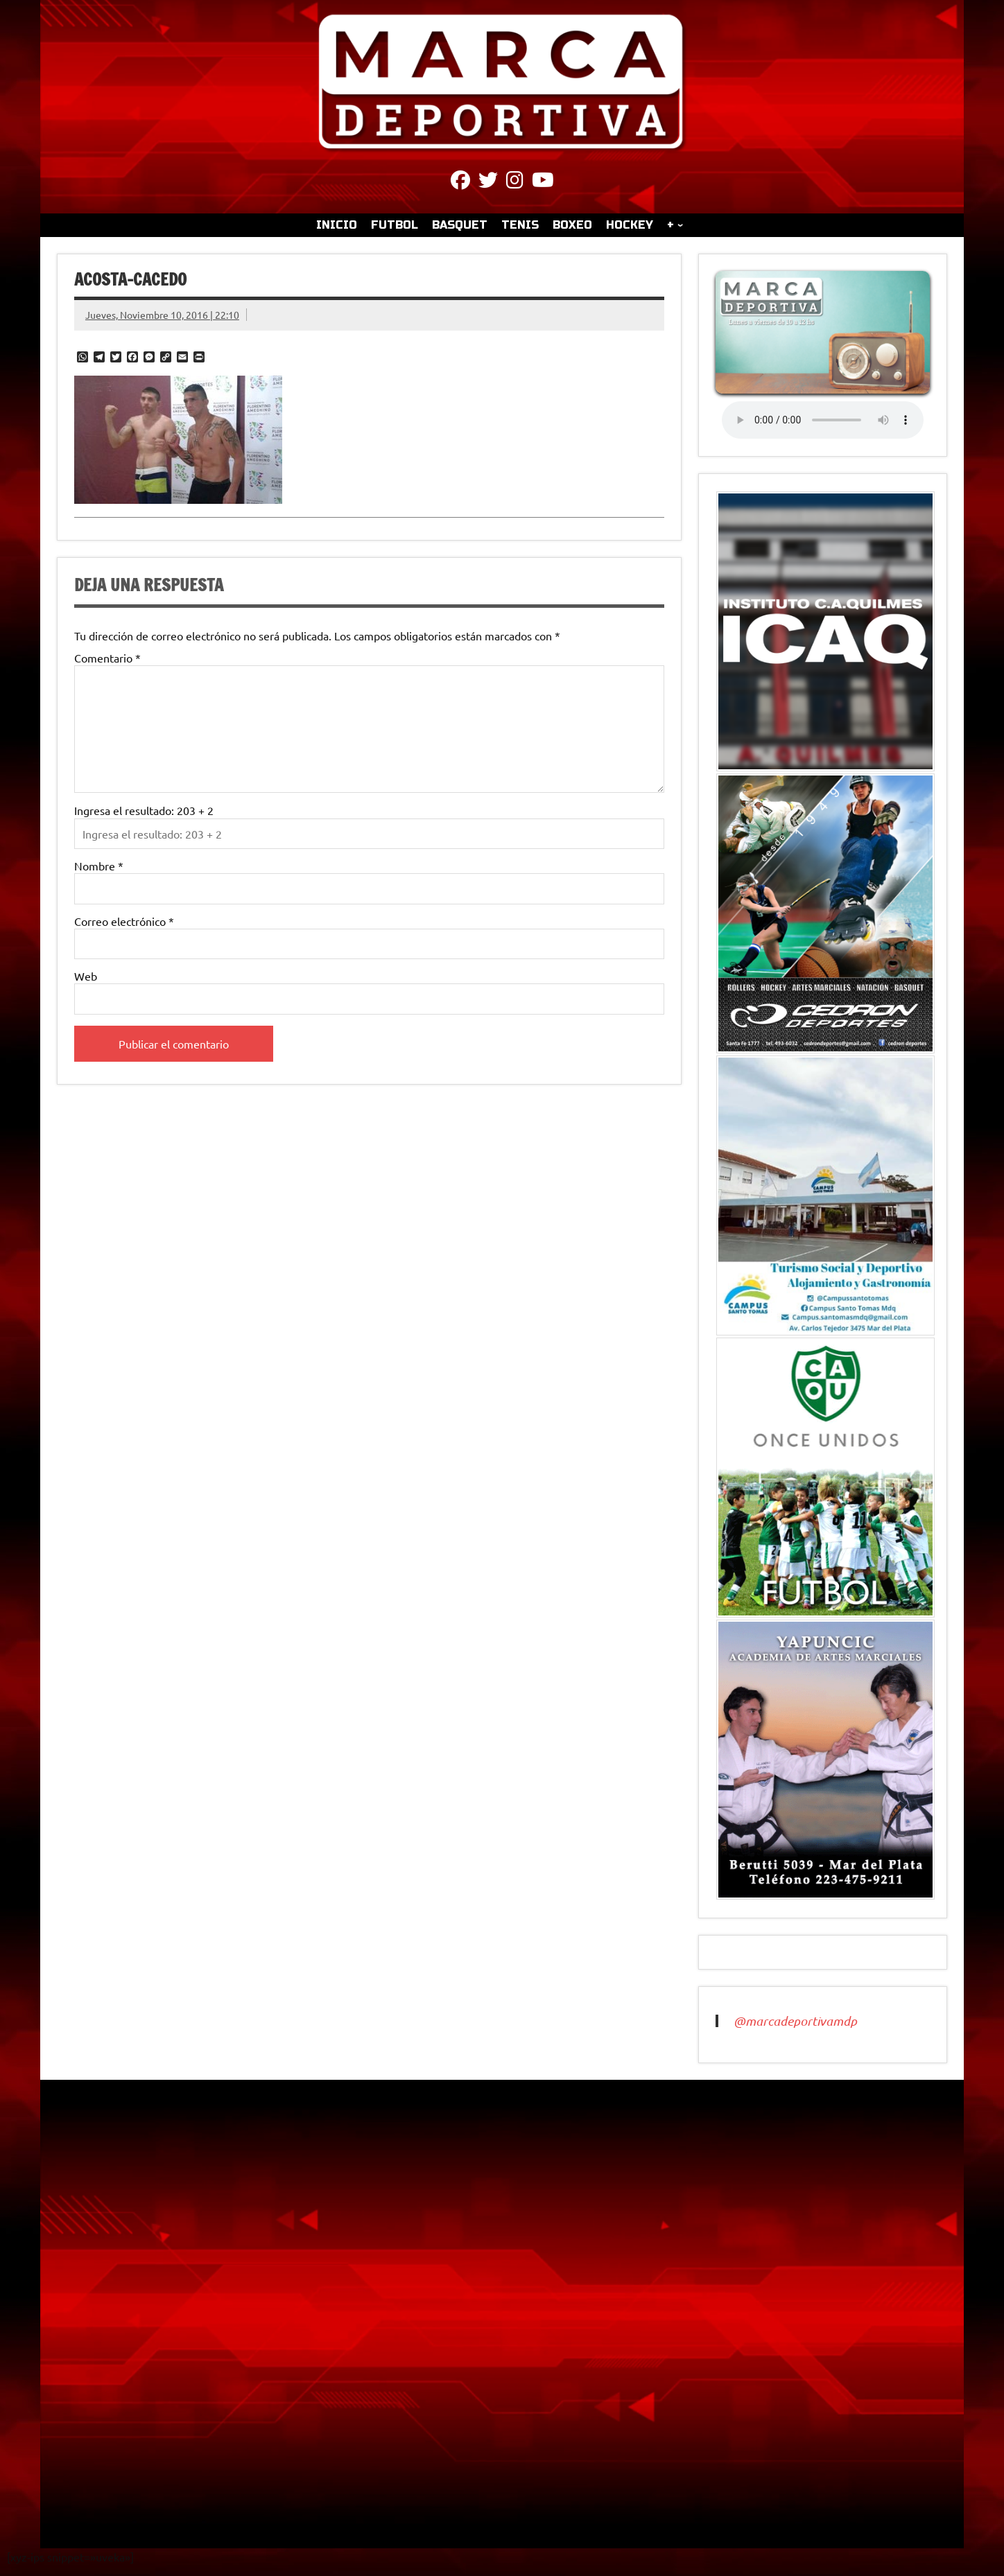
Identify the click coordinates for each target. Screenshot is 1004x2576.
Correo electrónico (124, 921)
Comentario (107, 657)
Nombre (98, 865)
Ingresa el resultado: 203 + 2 (144, 810)
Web (85, 975)
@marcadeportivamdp (795, 2021)
